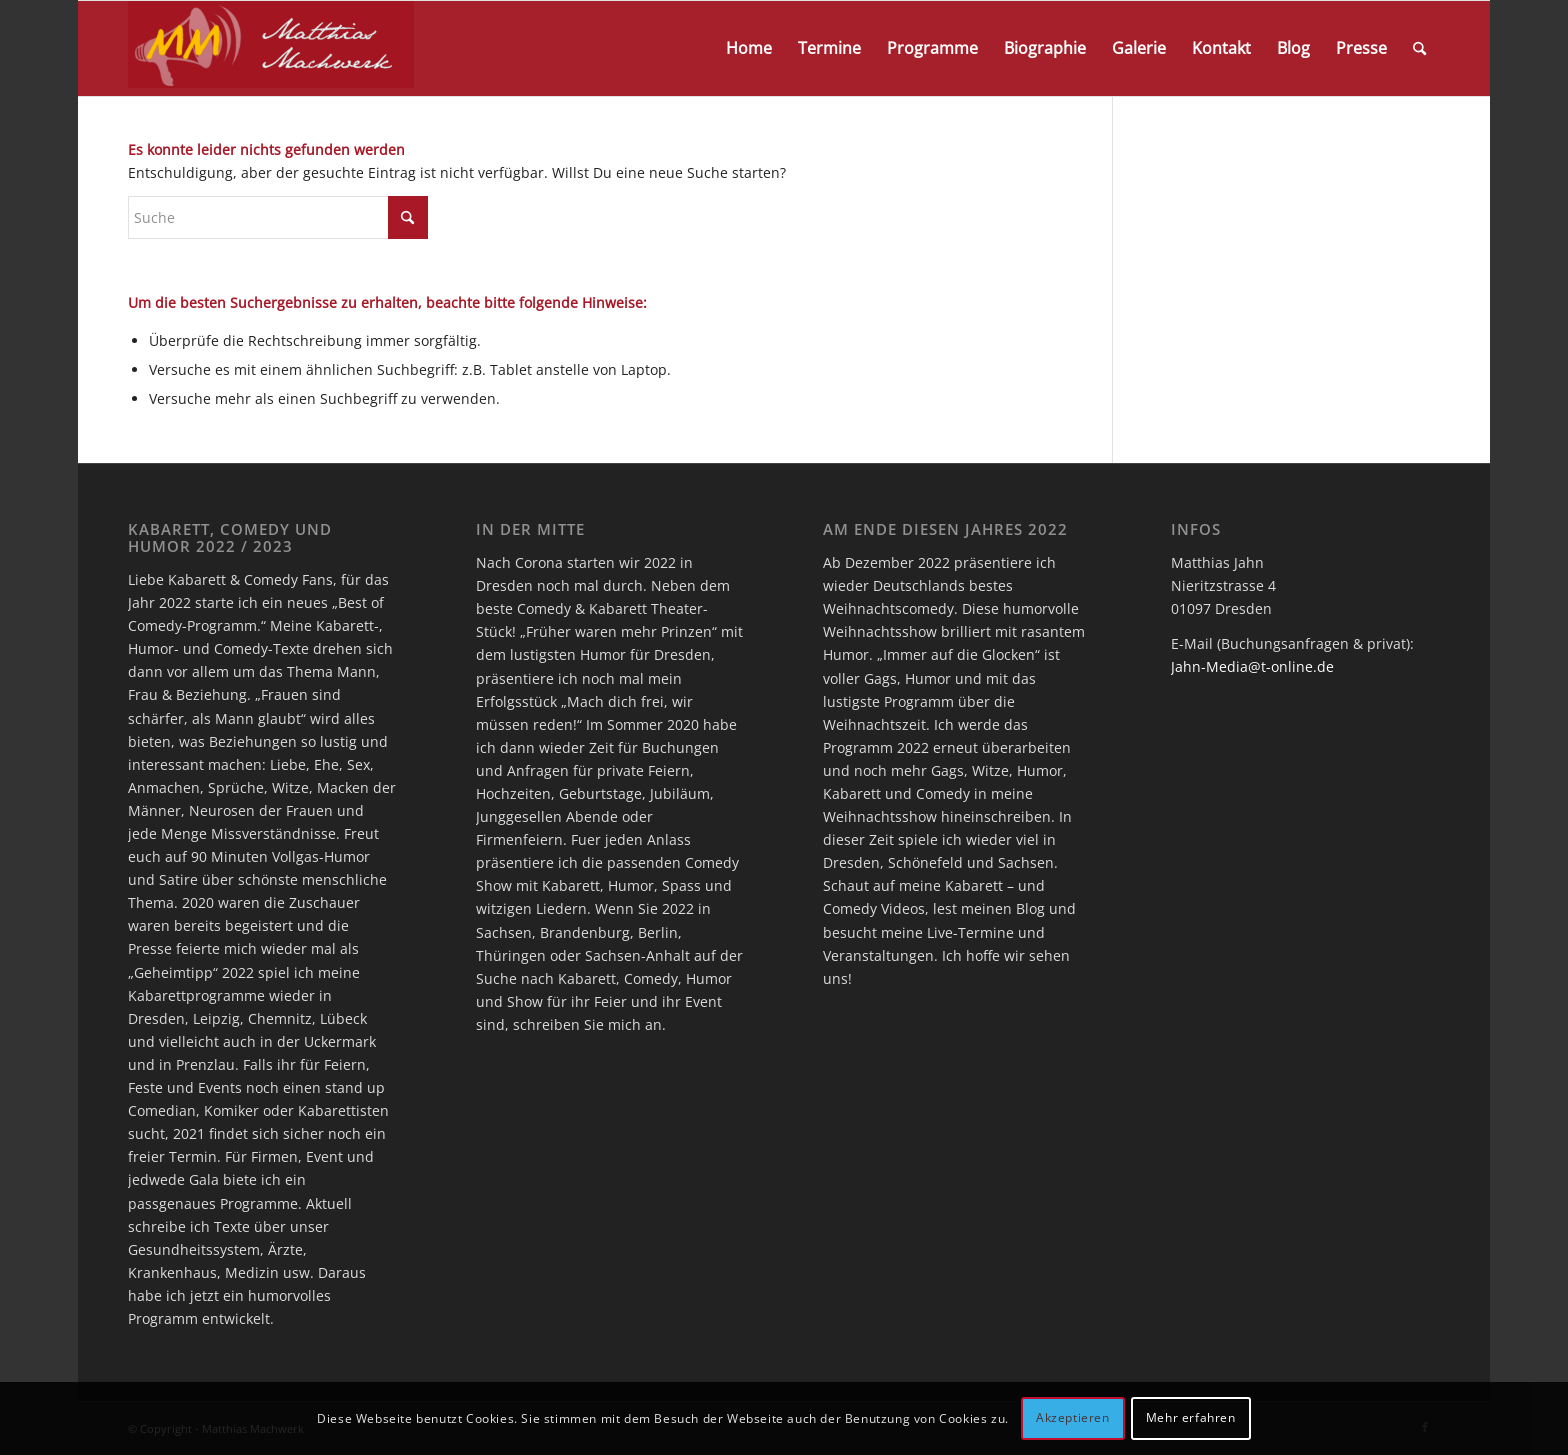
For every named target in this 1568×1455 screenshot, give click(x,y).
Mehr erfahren (1191, 1417)
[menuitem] (749, 48)
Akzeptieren (1073, 1417)
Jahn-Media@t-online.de (1252, 666)
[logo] (271, 48)
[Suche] (1419, 48)
